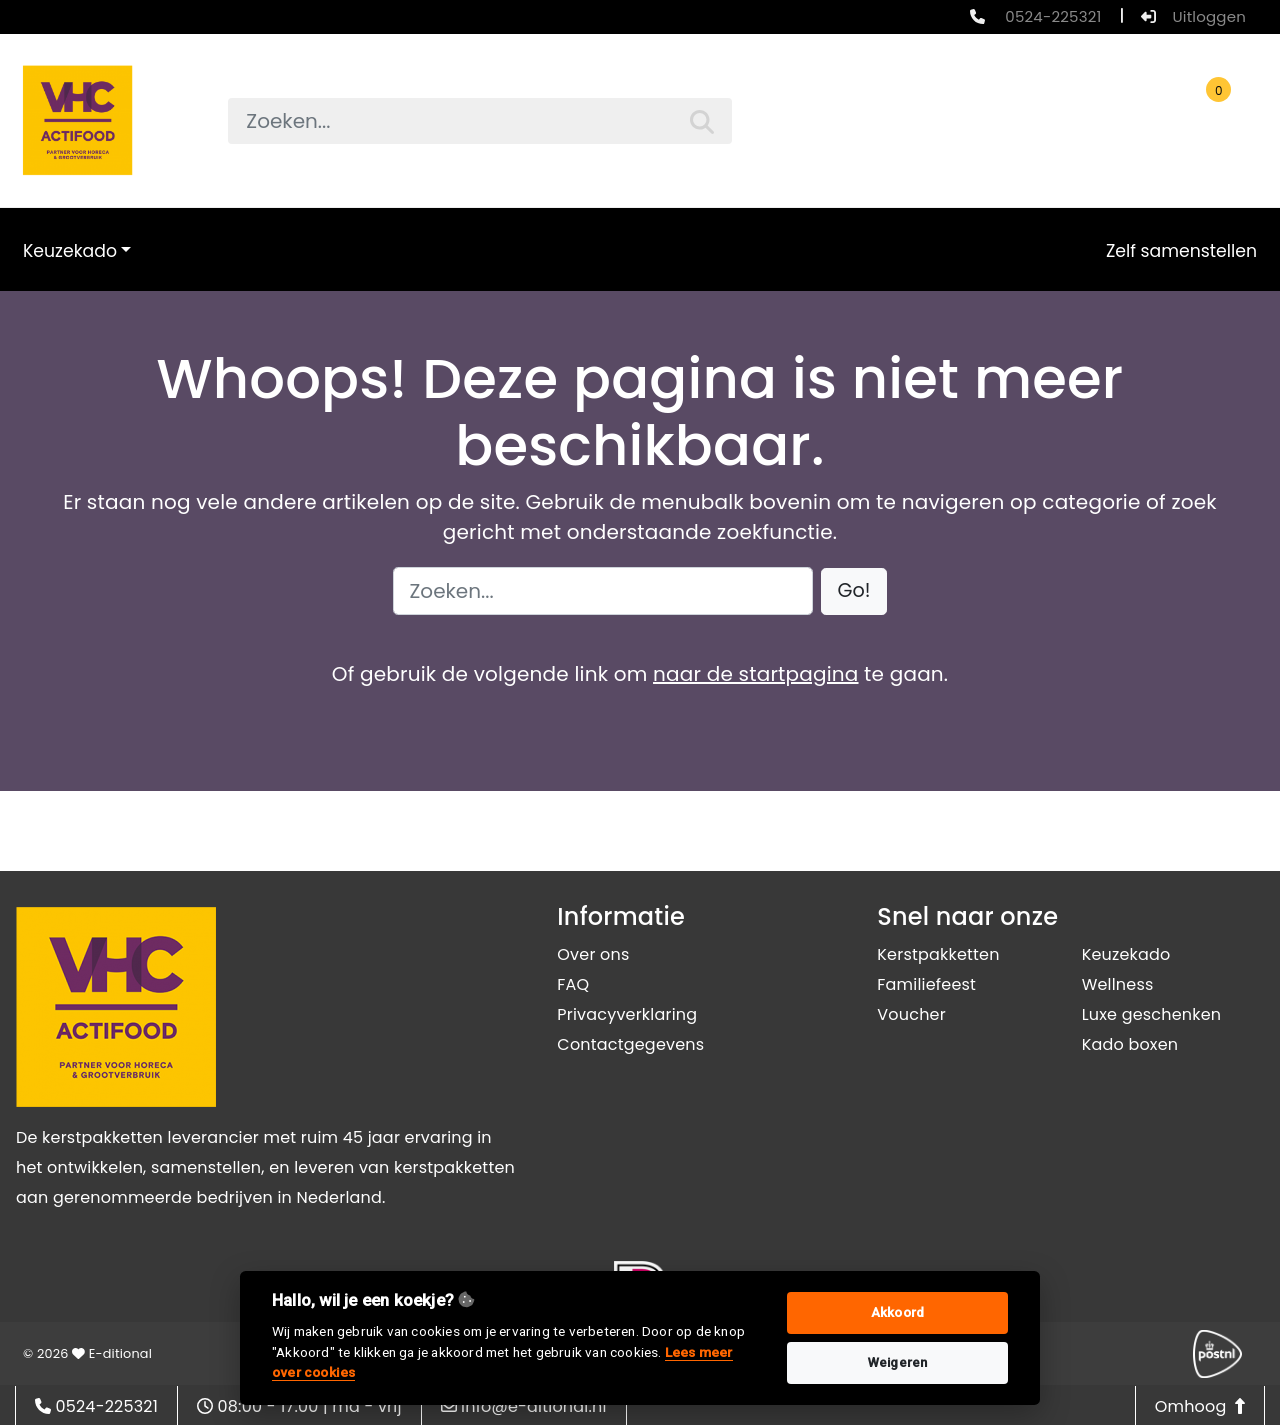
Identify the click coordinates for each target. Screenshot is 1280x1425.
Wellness (1118, 984)
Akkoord (897, 1312)
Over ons (593, 954)
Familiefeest (926, 984)
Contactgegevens (630, 1044)
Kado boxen (1130, 1044)
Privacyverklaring (627, 1014)
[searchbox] (479, 121)
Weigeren (898, 1362)
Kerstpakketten (938, 954)
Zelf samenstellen (1181, 251)
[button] (854, 591)
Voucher (911, 1014)
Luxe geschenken (1152, 1014)
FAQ (573, 984)
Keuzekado (70, 251)
